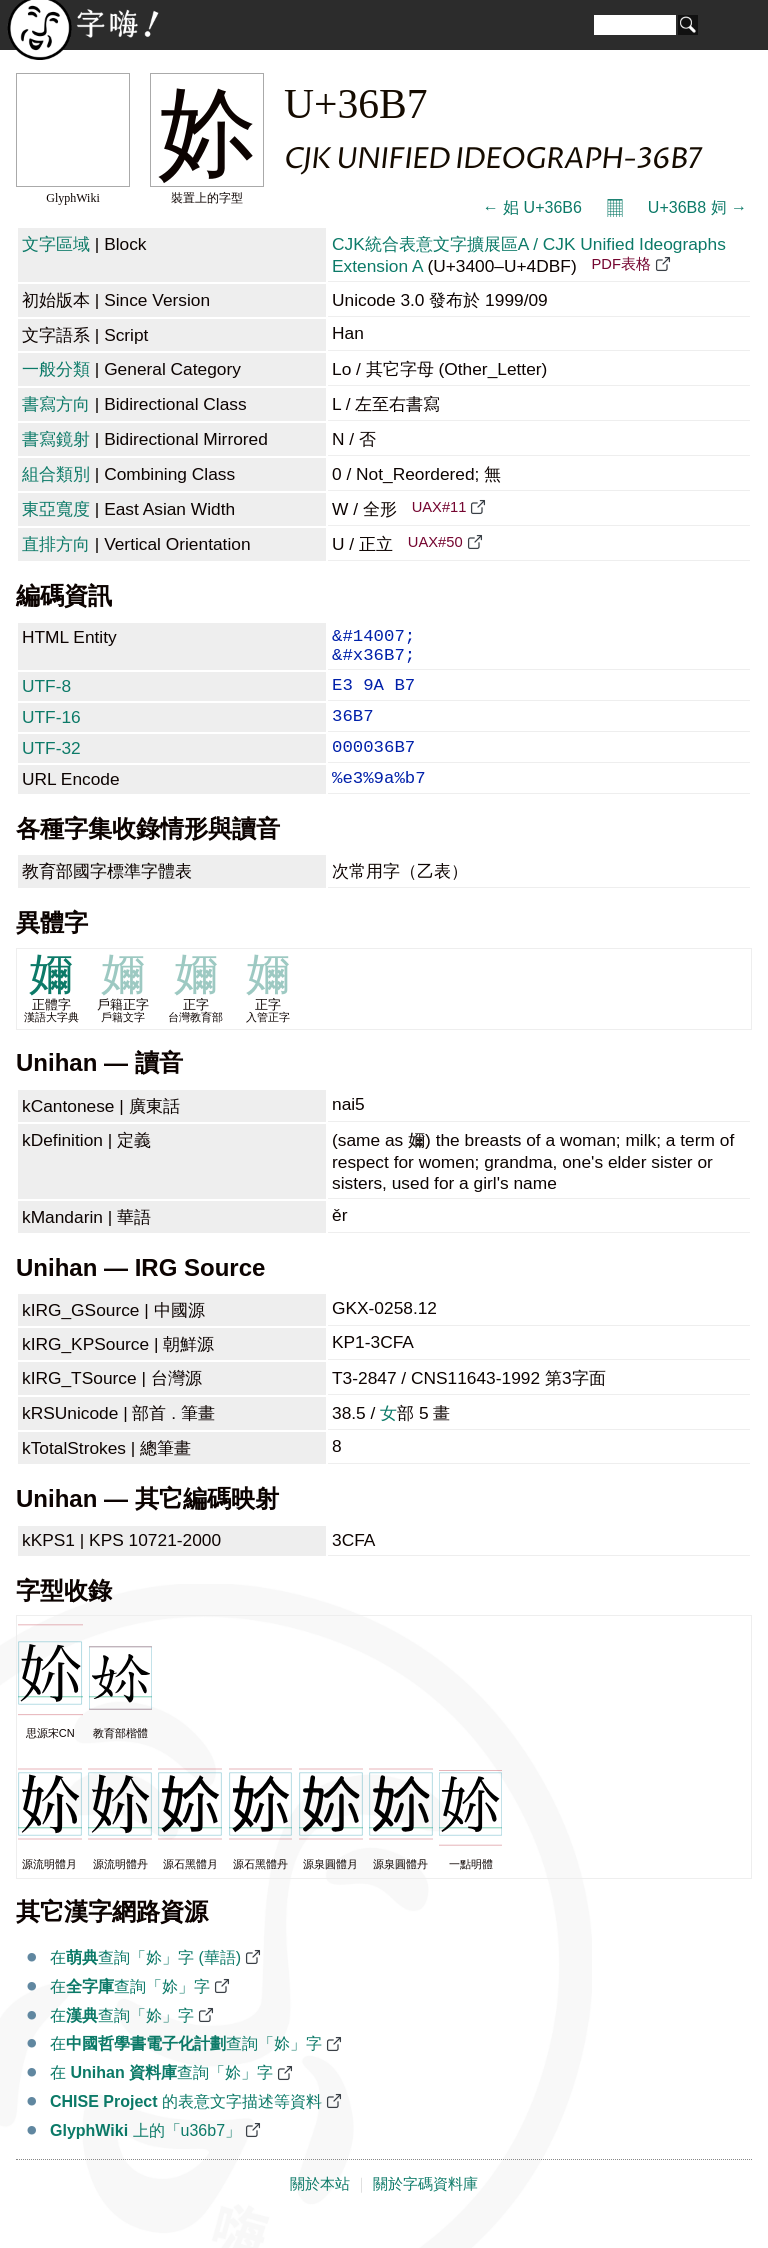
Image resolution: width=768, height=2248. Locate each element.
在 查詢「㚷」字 (161, 2098)
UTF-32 (51, 766)
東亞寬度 (56, 509)
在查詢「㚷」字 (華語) (145, 1983)
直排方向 (56, 544)
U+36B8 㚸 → (697, 207)
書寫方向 (56, 404)
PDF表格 (620, 264)
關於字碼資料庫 (425, 2210)
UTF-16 (51, 731)
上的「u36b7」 (145, 2156)
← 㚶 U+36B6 (532, 207)
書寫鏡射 (56, 439)
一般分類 (56, 369)
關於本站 (320, 2210)
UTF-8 (46, 696)
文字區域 (56, 244)
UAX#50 (435, 542)
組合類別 (56, 474)
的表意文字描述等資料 (186, 2127)
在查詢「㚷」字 (130, 2012)
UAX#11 (439, 507)
